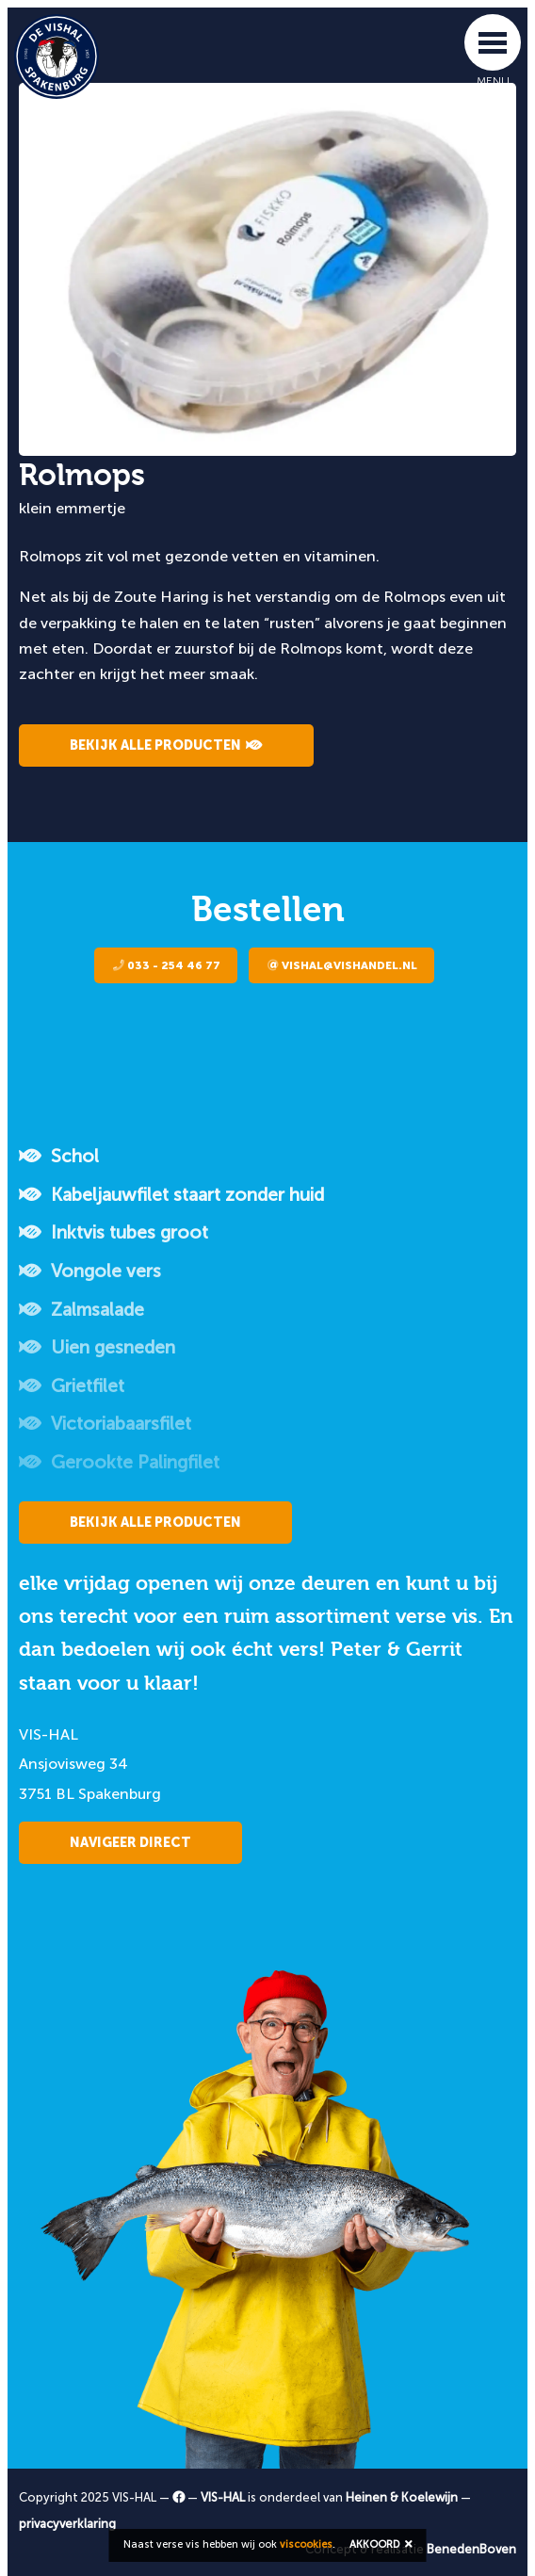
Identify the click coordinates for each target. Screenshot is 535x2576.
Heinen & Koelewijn (402, 2497)
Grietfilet (71, 1386)
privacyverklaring (67, 2524)
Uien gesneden (97, 1347)
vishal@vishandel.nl (342, 965)
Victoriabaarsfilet (105, 1423)
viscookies (306, 2544)
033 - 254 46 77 (166, 965)
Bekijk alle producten (166, 745)
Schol (59, 1156)
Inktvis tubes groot (113, 1232)
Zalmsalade (81, 1309)
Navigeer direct (130, 1843)
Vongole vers (90, 1271)
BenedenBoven (471, 2549)
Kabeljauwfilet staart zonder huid (171, 1195)
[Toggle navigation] (492, 42)
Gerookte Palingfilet (119, 1462)
